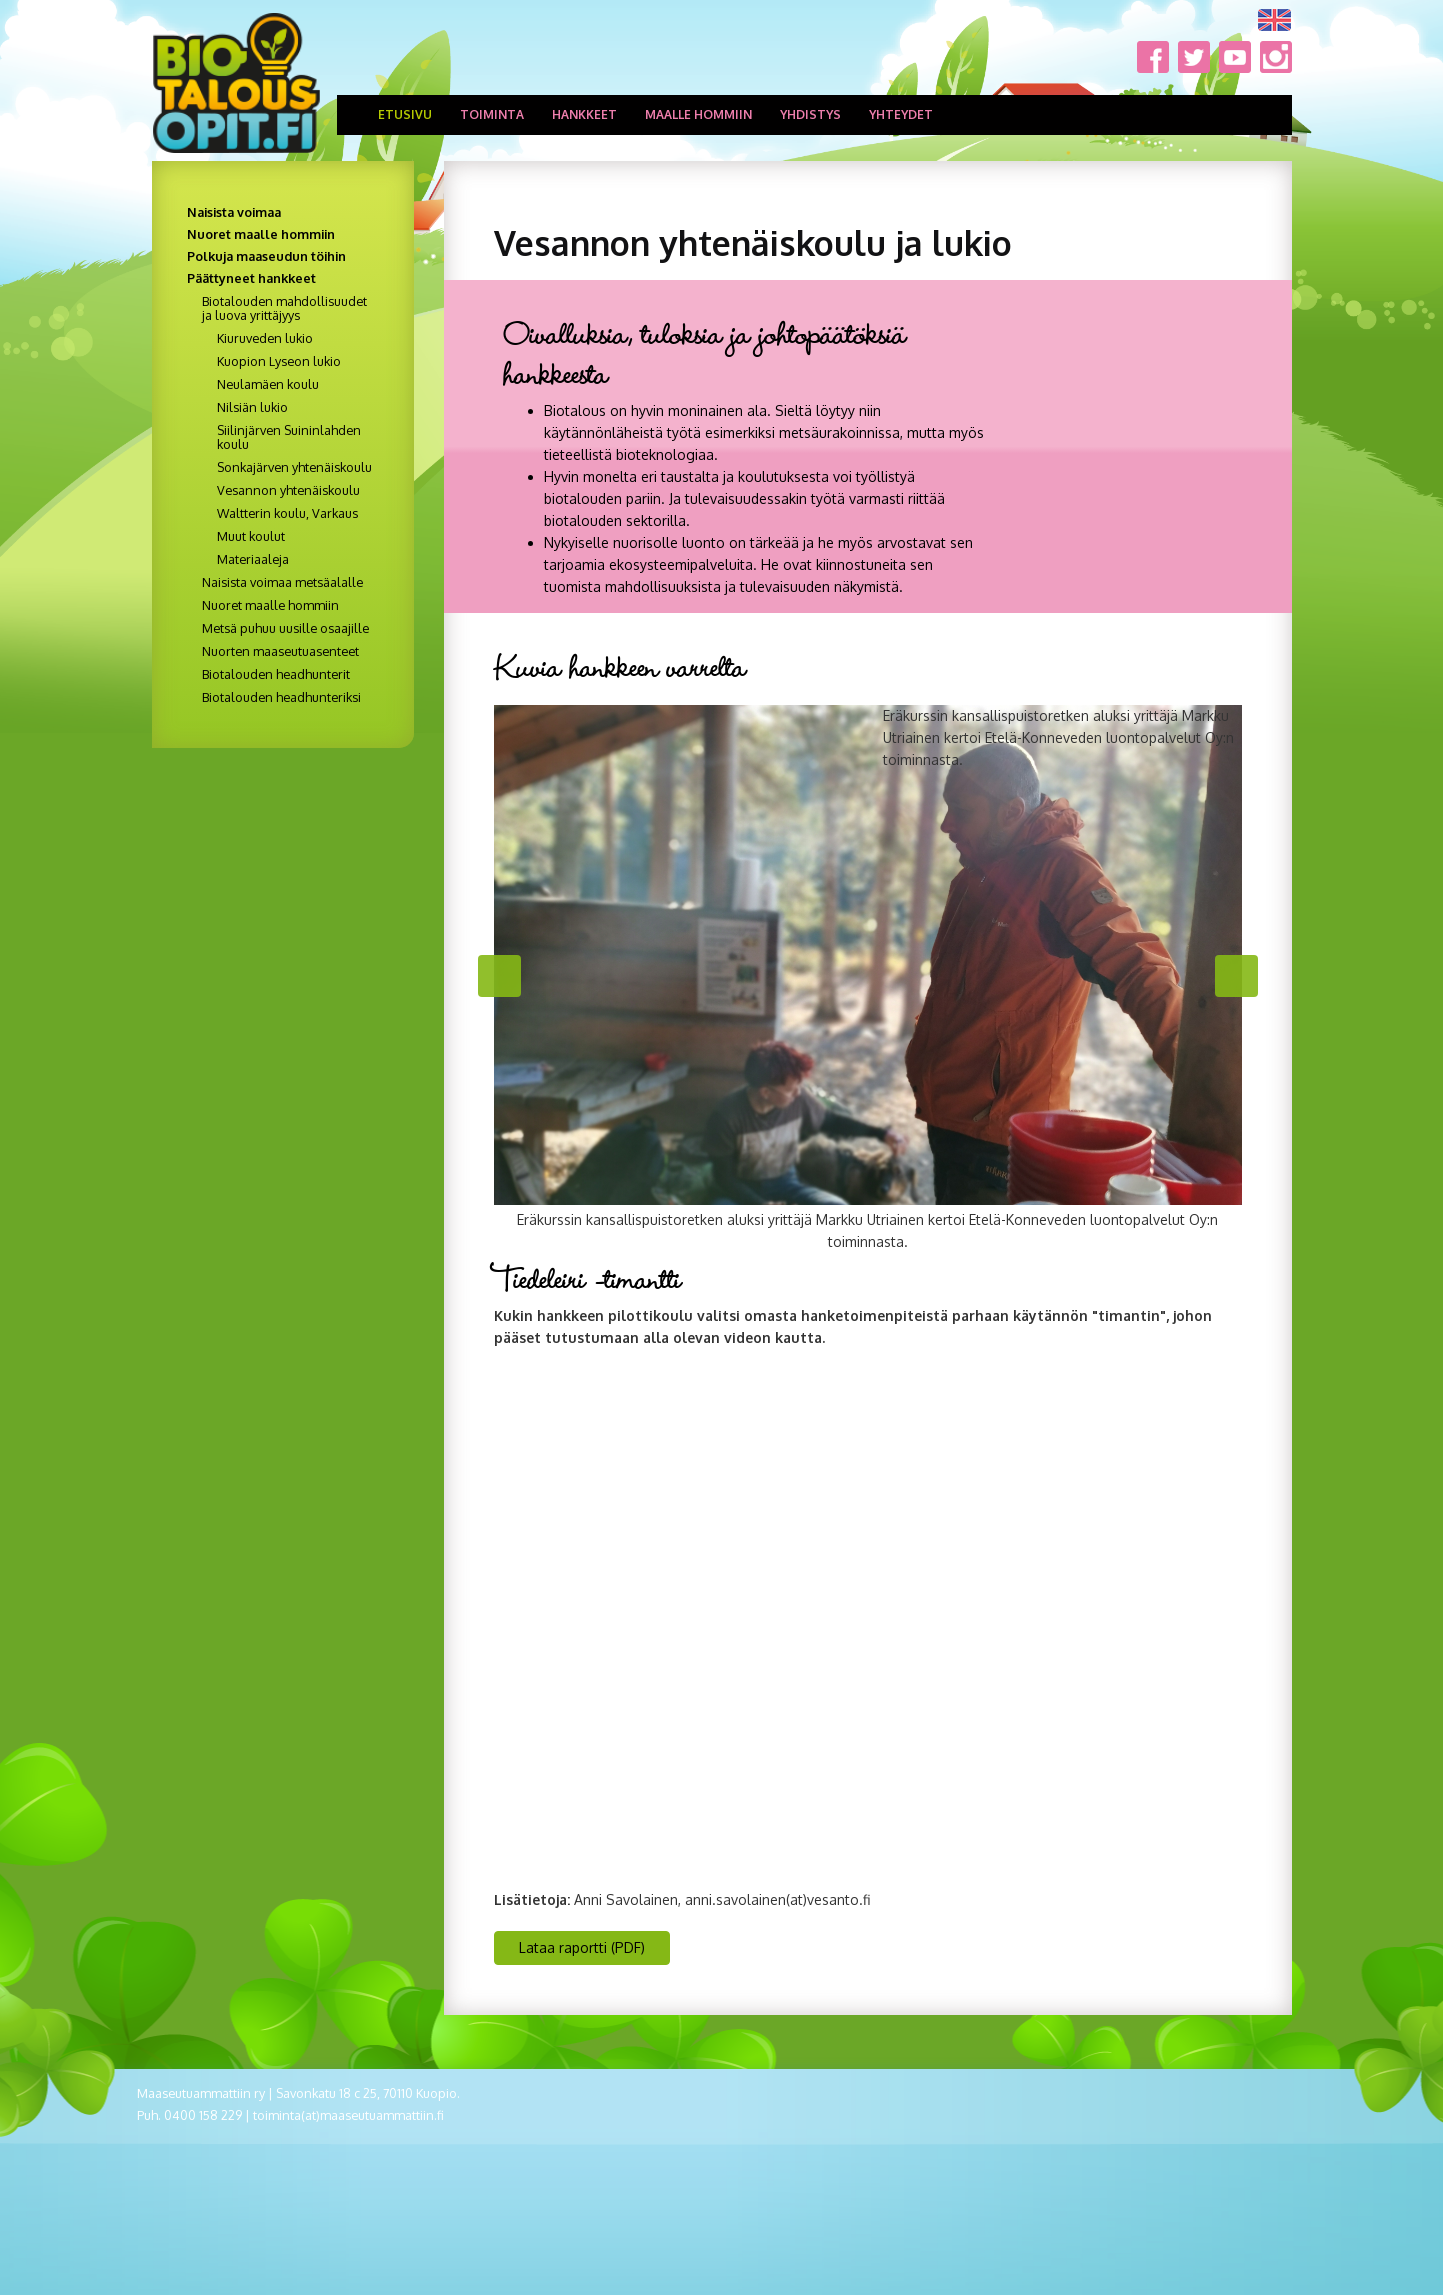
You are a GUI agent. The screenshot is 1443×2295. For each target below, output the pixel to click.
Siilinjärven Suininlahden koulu (289, 437)
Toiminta (492, 114)
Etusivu (405, 114)
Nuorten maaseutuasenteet (280, 651)
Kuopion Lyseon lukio (279, 361)
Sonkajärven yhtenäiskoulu (294, 467)
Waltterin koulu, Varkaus (287, 513)
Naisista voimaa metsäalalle (282, 582)
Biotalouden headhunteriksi (281, 697)
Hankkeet (584, 114)
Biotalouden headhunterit (276, 674)
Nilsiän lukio (252, 407)
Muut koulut (251, 536)
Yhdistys (810, 114)
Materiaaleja (253, 559)
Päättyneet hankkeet (251, 278)
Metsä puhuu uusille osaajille (285, 628)
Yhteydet (901, 114)
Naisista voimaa (234, 212)
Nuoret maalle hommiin (261, 234)
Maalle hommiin (698, 114)
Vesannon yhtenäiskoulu (288, 490)
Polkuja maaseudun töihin (266, 256)
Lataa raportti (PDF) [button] (582, 1947)
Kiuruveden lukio (265, 338)
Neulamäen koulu (268, 384)
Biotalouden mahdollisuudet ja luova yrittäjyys (284, 308)
